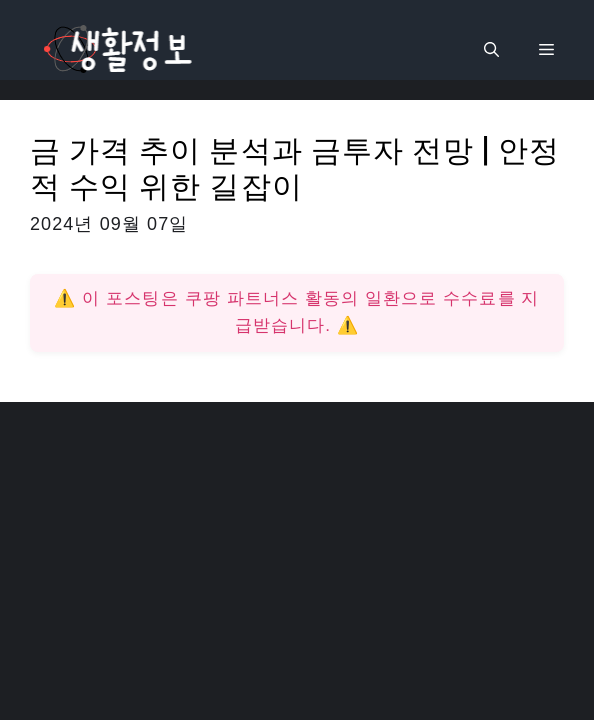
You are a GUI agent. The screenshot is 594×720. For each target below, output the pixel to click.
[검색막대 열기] (491, 50)
